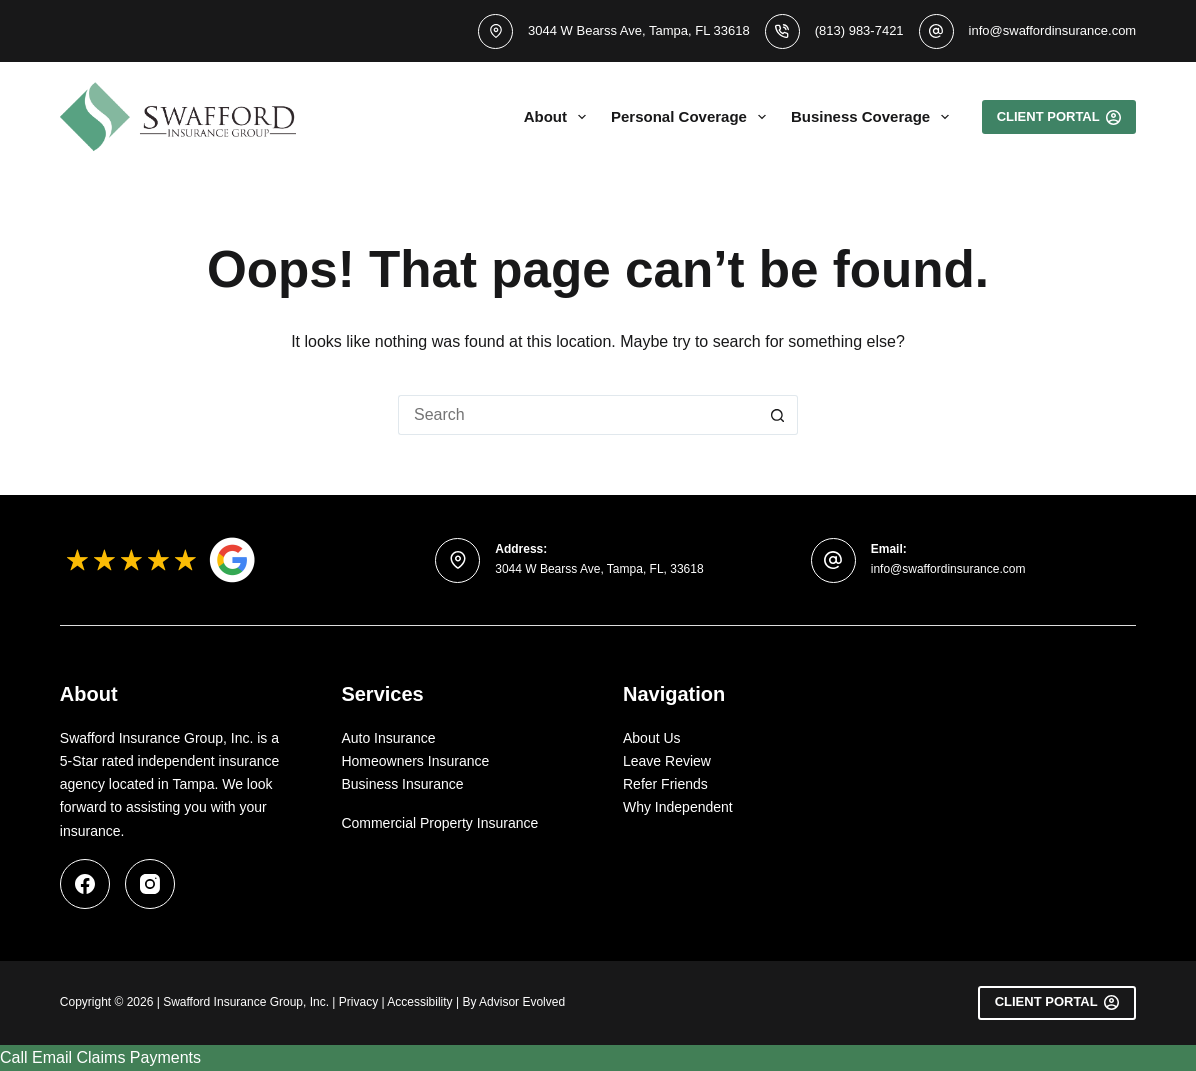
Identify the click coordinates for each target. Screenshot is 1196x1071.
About (559, 117)
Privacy (358, 1002)
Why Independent (678, 807)
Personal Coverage (692, 117)
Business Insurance (402, 784)
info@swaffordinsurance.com (1053, 30)
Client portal (1059, 117)
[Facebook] (85, 884)
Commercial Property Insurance (439, 823)
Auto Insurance (388, 738)
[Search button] (778, 415)
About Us (652, 738)
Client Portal (1057, 1002)
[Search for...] (578, 415)
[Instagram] (150, 884)
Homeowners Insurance (415, 761)
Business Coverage (874, 117)
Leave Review (667, 761)
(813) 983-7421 (859, 30)
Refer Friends (665, 784)
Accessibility (419, 1002)
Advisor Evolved (522, 1002)
